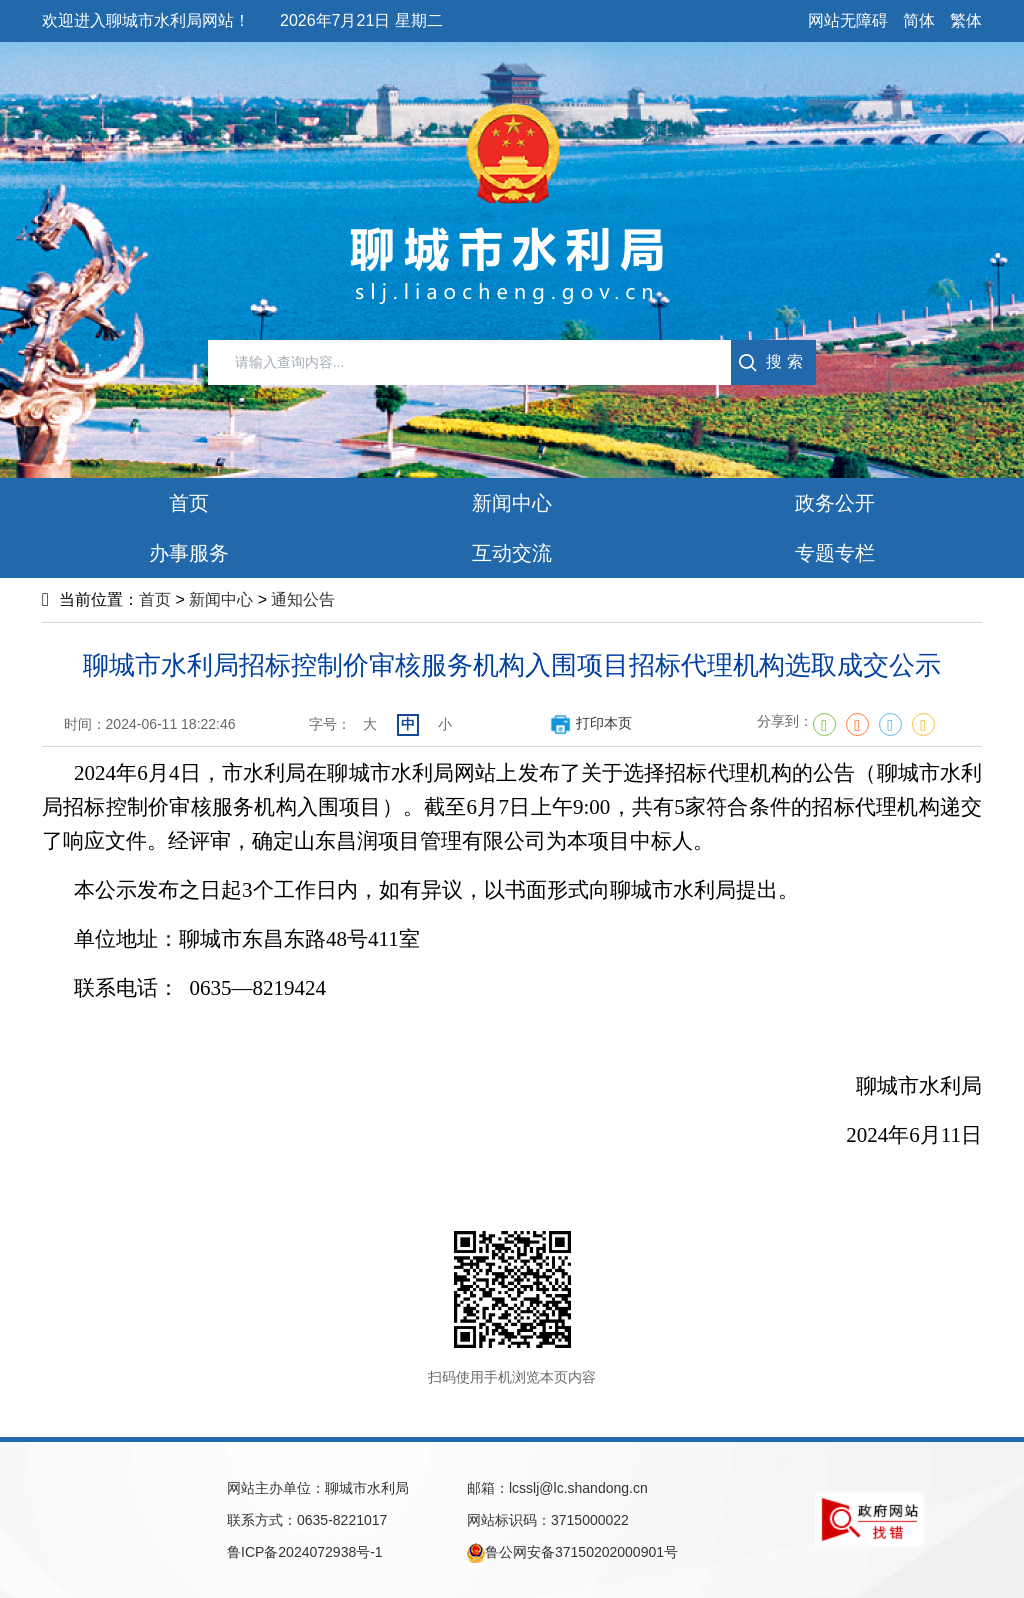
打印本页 (590, 723)
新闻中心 (221, 599)
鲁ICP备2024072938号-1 (305, 1552)
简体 (919, 20)
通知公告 (303, 599)
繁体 (966, 20)
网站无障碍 (848, 20)
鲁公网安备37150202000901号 (572, 1553)
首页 (155, 599)
